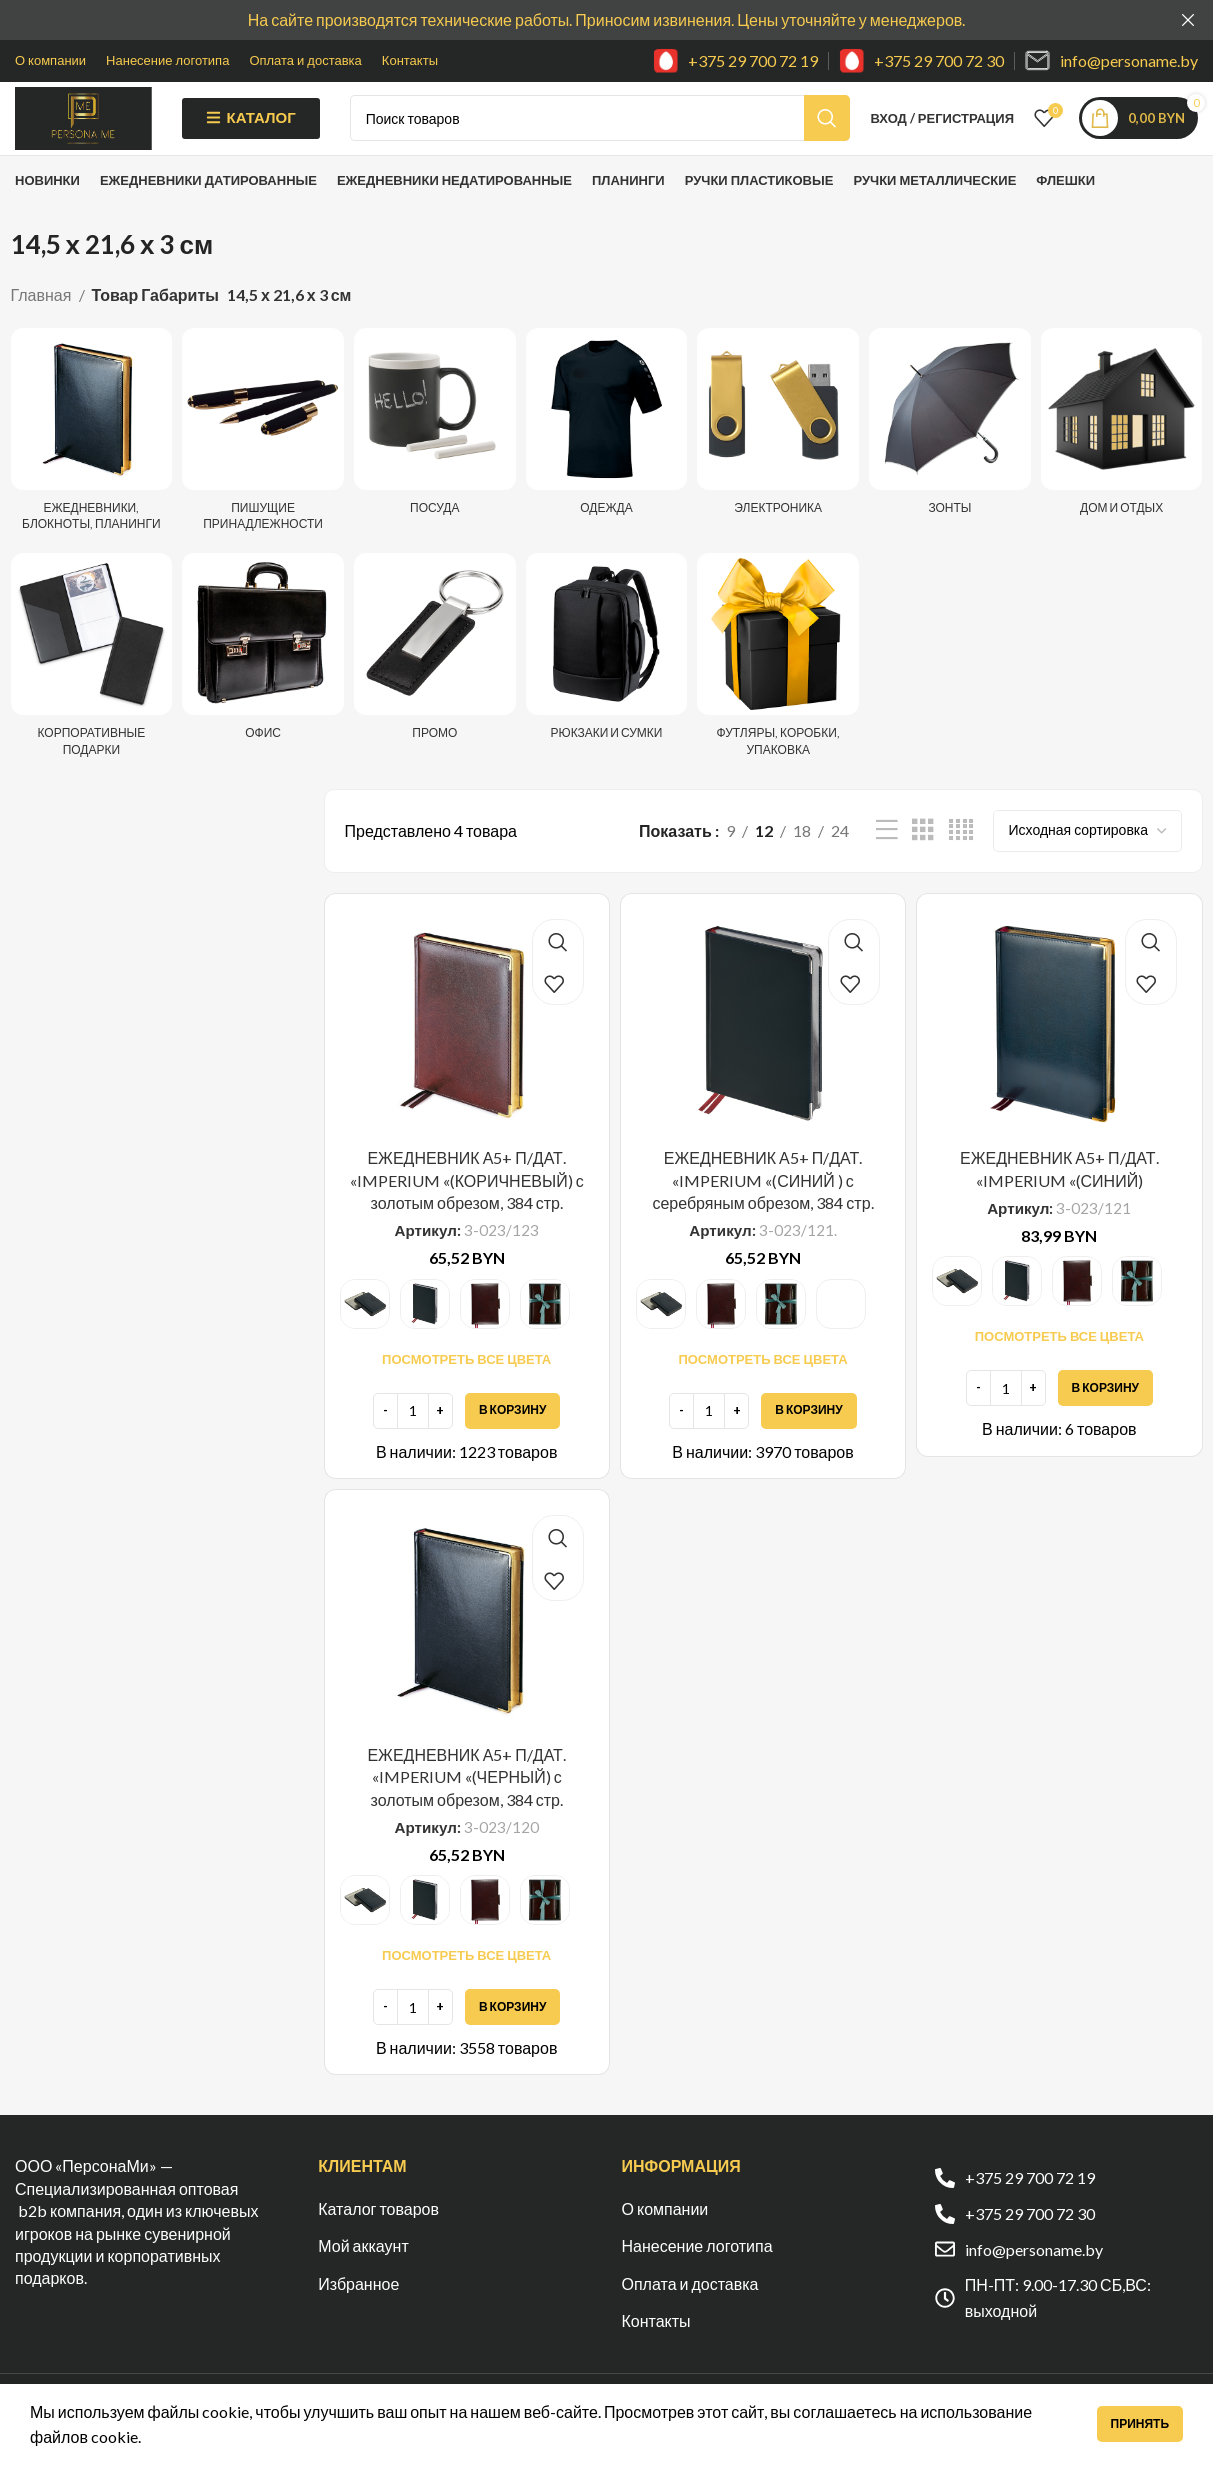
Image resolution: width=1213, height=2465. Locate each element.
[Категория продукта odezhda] (607, 458)
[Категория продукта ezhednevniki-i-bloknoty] (92, 466)
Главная (43, 325)
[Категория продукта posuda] (435, 458)
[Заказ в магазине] (1087, 862)
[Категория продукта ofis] (263, 683)
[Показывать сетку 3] (923, 861)
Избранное (358, 2314)
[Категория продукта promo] (435, 683)
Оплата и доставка (690, 2314)
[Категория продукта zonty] (950, 458)
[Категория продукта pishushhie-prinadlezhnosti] (263, 466)
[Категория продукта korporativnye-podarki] (92, 691)
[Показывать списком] (887, 861)
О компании (665, 2239)
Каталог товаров (378, 2239)
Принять (1140, 2423)
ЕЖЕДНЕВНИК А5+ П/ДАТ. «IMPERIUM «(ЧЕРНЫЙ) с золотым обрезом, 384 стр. (466, 1808)
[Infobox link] (735, 61)
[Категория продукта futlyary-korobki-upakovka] (778, 691)
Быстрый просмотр (558, 973)
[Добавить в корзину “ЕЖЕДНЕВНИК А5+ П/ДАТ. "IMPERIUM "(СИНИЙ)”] (1105, 1419)
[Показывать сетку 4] (961, 861)
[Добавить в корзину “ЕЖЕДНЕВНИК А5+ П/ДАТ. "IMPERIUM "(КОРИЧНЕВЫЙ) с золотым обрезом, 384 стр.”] (512, 1442)
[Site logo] (117, 131)
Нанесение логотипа (697, 2276)
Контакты (656, 2351)
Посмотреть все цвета (466, 1390)
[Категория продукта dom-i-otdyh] (1122, 458)
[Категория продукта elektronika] (778, 458)
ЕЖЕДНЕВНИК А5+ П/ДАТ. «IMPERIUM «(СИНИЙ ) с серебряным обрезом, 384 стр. (762, 1211)
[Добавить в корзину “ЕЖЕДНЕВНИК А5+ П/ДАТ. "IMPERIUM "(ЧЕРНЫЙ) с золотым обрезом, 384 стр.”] (512, 2038)
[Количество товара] (413, 1442)
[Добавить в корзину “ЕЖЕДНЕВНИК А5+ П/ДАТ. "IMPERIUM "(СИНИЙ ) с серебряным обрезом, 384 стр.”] (808, 1442)
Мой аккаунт (363, 2276)
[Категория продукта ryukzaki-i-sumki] (607, 683)
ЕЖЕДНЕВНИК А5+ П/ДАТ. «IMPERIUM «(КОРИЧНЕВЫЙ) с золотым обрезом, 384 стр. (467, 1211)
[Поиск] (633, 134)
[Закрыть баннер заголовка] (1188, 20)
